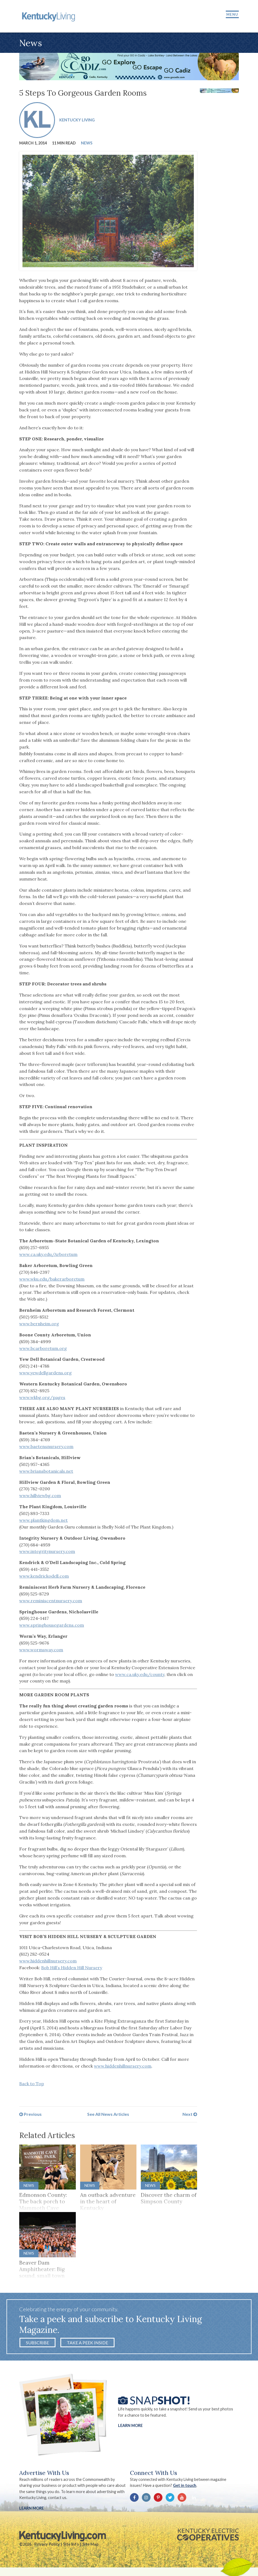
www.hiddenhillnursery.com (48, 1962)
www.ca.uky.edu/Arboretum (48, 1256)
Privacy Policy (47, 2547)
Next (189, 2116)
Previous (30, 2116)
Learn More (130, 2428)
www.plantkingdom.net (43, 1521)
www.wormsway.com (41, 1651)
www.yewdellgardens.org (45, 1374)
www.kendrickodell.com (44, 1577)
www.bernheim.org (39, 1325)
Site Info (71, 2547)
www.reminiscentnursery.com (50, 1602)
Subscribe (37, 2345)
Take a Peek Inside (87, 2345)
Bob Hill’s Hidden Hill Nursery (71, 1969)
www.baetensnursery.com (46, 1448)
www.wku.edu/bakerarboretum (51, 1280)
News (86, 144)
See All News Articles (108, 2116)
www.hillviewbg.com (40, 1497)
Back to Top (31, 2085)
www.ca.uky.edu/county (139, 1675)
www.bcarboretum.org (43, 1349)
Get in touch (185, 2488)
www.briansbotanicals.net (46, 1472)
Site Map (90, 2547)
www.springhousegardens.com (51, 1626)
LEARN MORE (31, 2511)
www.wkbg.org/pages (42, 1398)
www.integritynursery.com (47, 1553)
